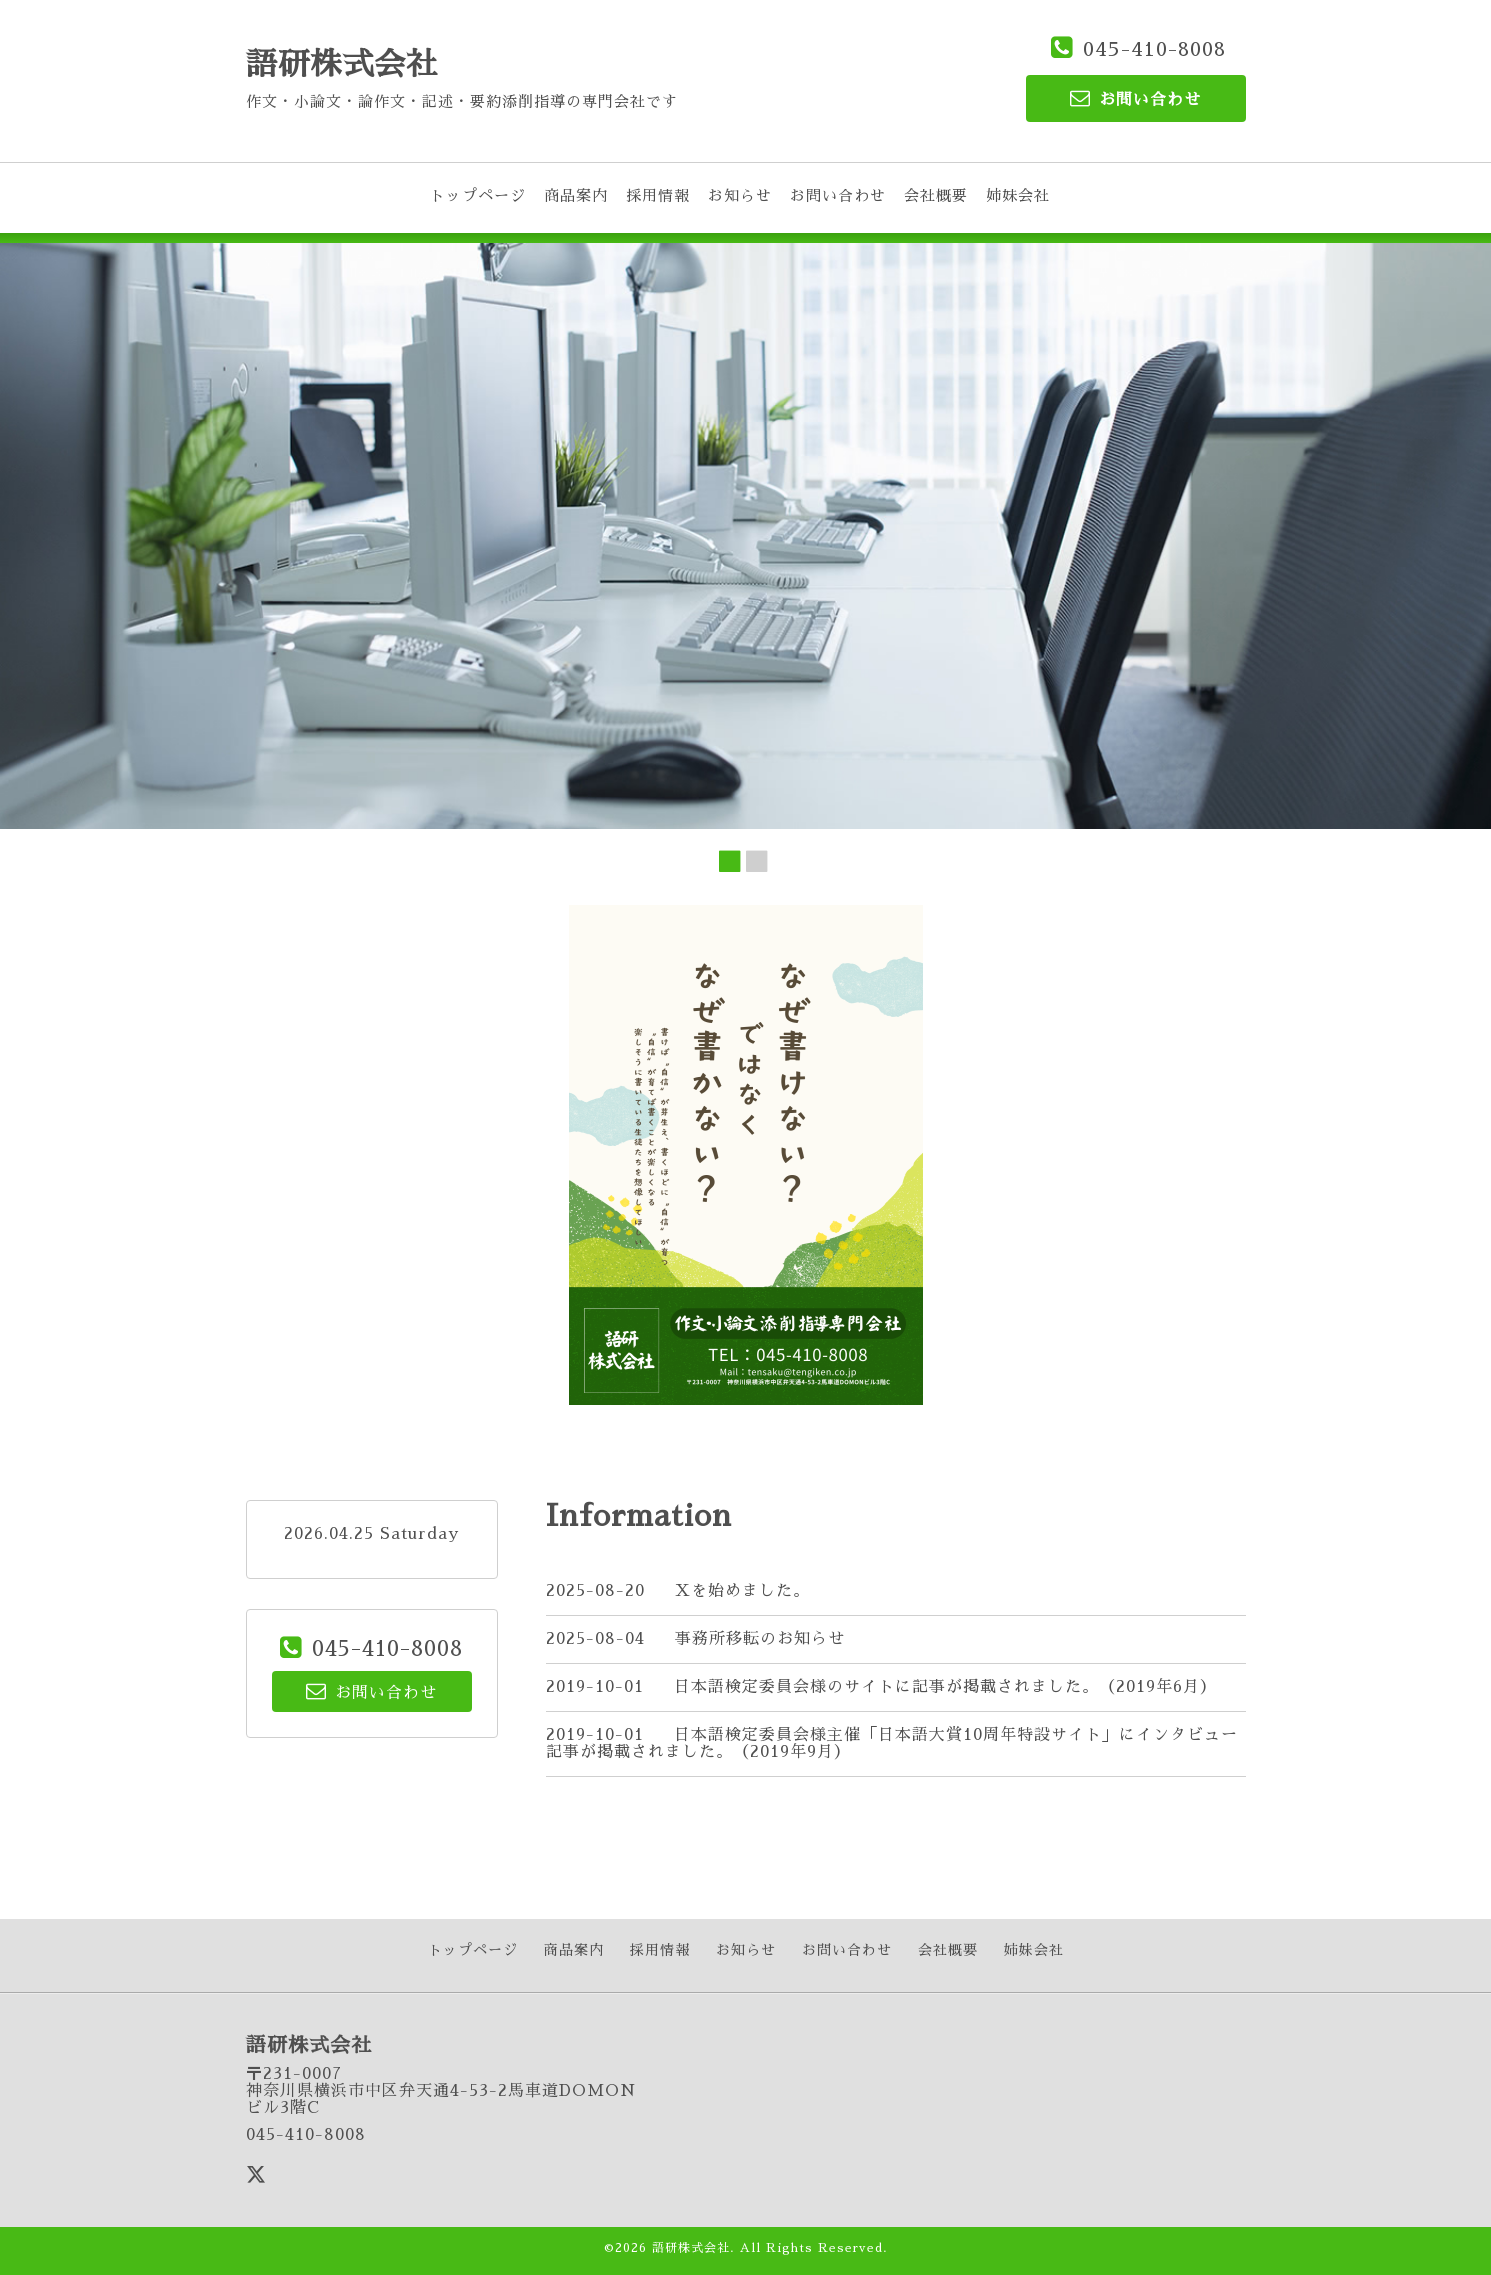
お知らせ (740, 195)
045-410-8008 (1154, 49)
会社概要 (936, 195)
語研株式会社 (342, 64)
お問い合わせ (838, 195)
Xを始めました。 (742, 1591)
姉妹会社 (1018, 195)
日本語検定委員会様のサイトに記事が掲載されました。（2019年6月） (945, 1687)
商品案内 (576, 195)
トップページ (478, 195)
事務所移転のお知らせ (760, 1639)
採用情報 (658, 195)
